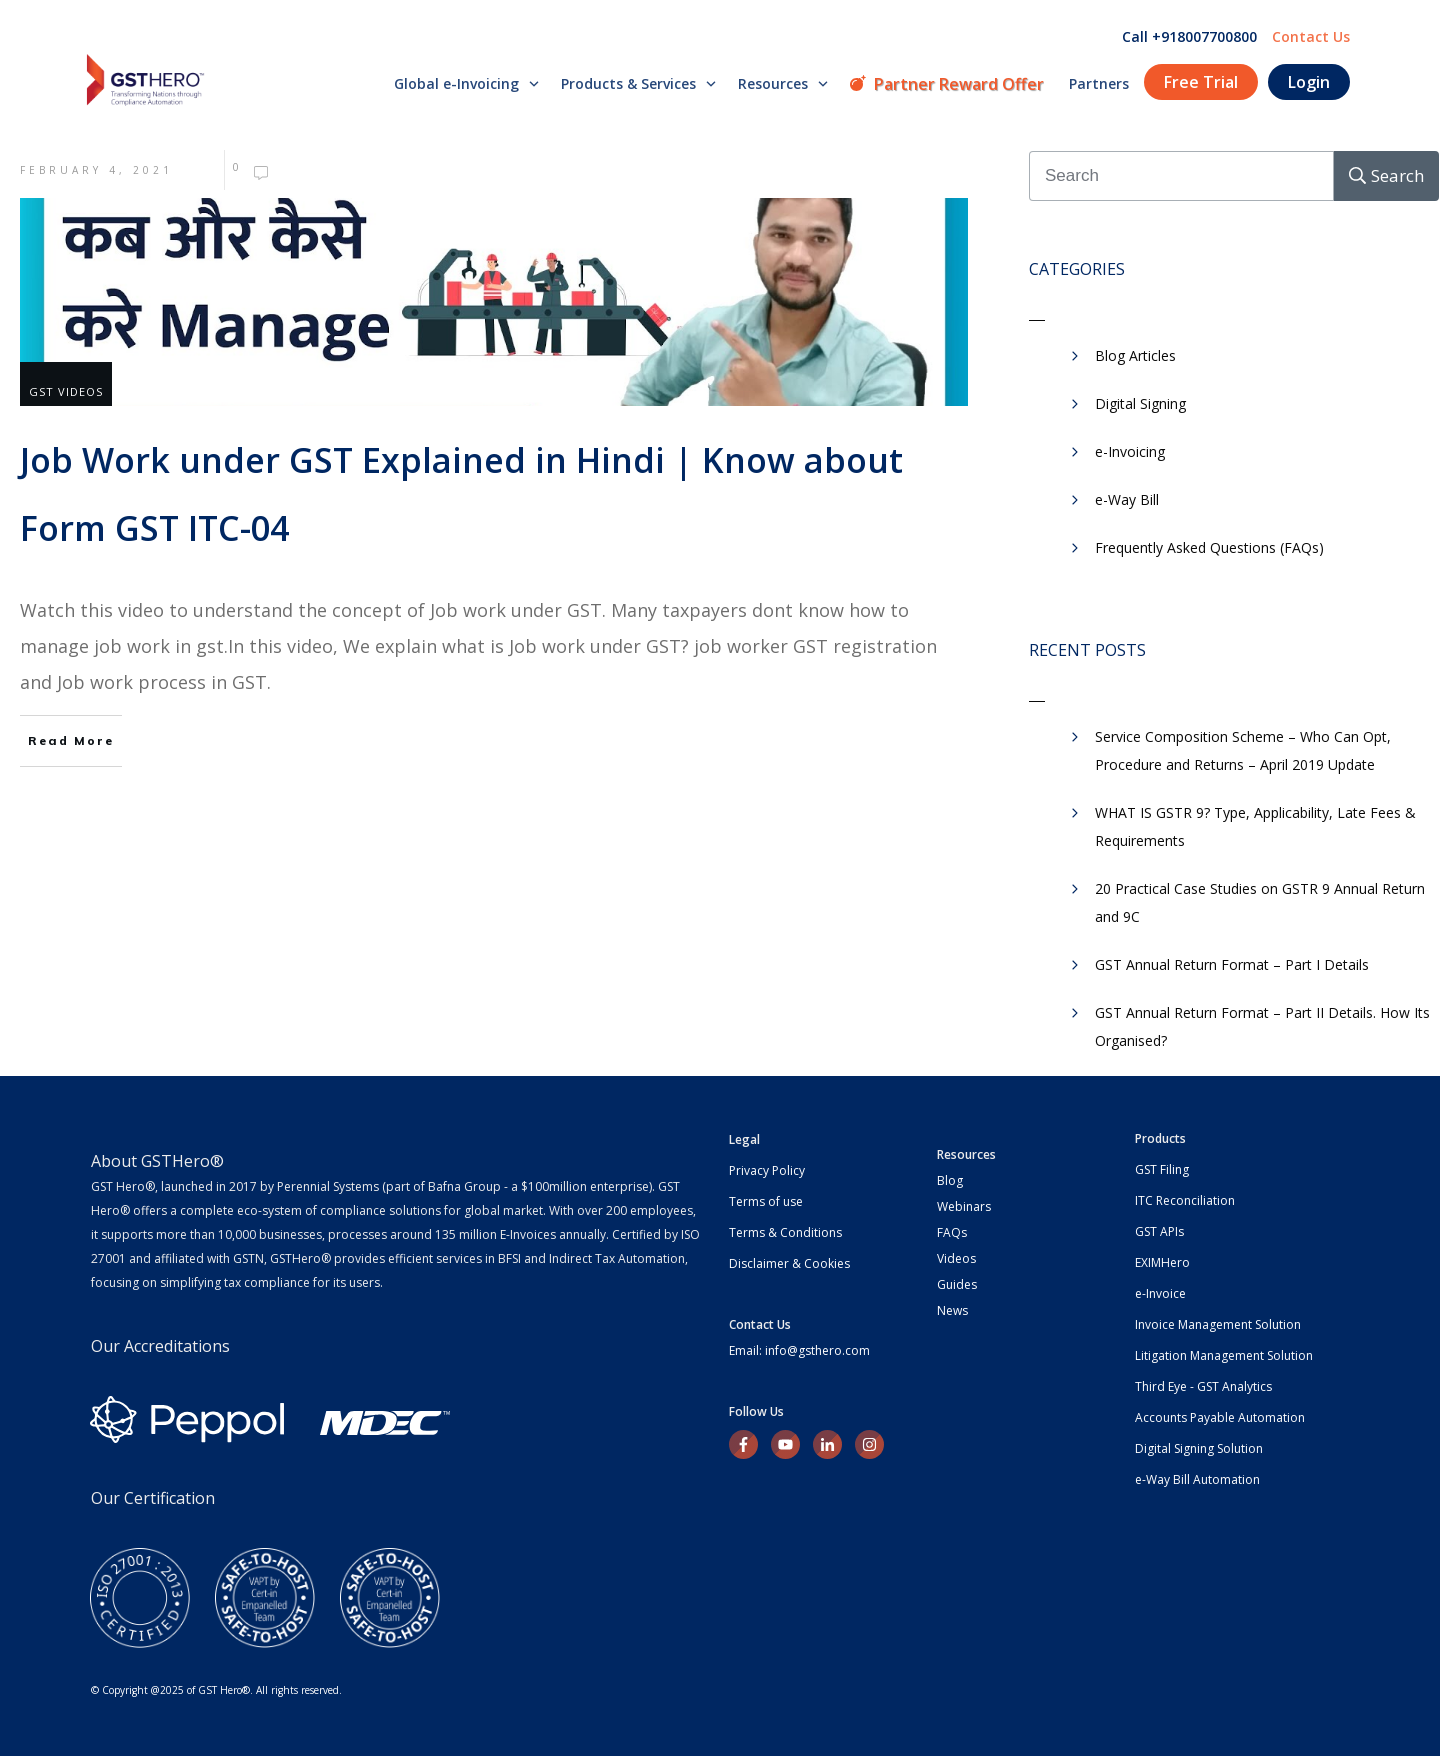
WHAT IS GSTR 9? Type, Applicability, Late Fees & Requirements (1255, 826)
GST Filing (1162, 1169)
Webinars (964, 1206)
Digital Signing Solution (1199, 1448)
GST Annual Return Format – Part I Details (1232, 964)
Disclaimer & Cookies (789, 1263)
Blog (950, 1180)
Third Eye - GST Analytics (1203, 1386)
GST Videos (66, 391)
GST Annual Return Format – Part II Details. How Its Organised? (1262, 1026)
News (952, 1310)
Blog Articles (1135, 355)
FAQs (952, 1232)
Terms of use (766, 1201)
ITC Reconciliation (1185, 1200)
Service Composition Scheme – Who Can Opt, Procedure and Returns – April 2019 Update (1243, 750)
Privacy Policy (767, 1170)
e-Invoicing (1130, 451)
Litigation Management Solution (1224, 1355)
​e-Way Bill (1127, 499)
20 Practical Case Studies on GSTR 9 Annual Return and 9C (1260, 902)
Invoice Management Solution (1218, 1324)
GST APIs (1159, 1231)
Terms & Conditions (785, 1232)
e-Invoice (1160, 1293)
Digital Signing (1140, 403)
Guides (957, 1284)
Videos (956, 1258)
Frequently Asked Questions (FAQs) (1209, 547)
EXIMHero (1162, 1262)
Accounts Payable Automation (1220, 1417)
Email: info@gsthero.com (799, 1350)
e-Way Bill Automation (1197, 1479)
